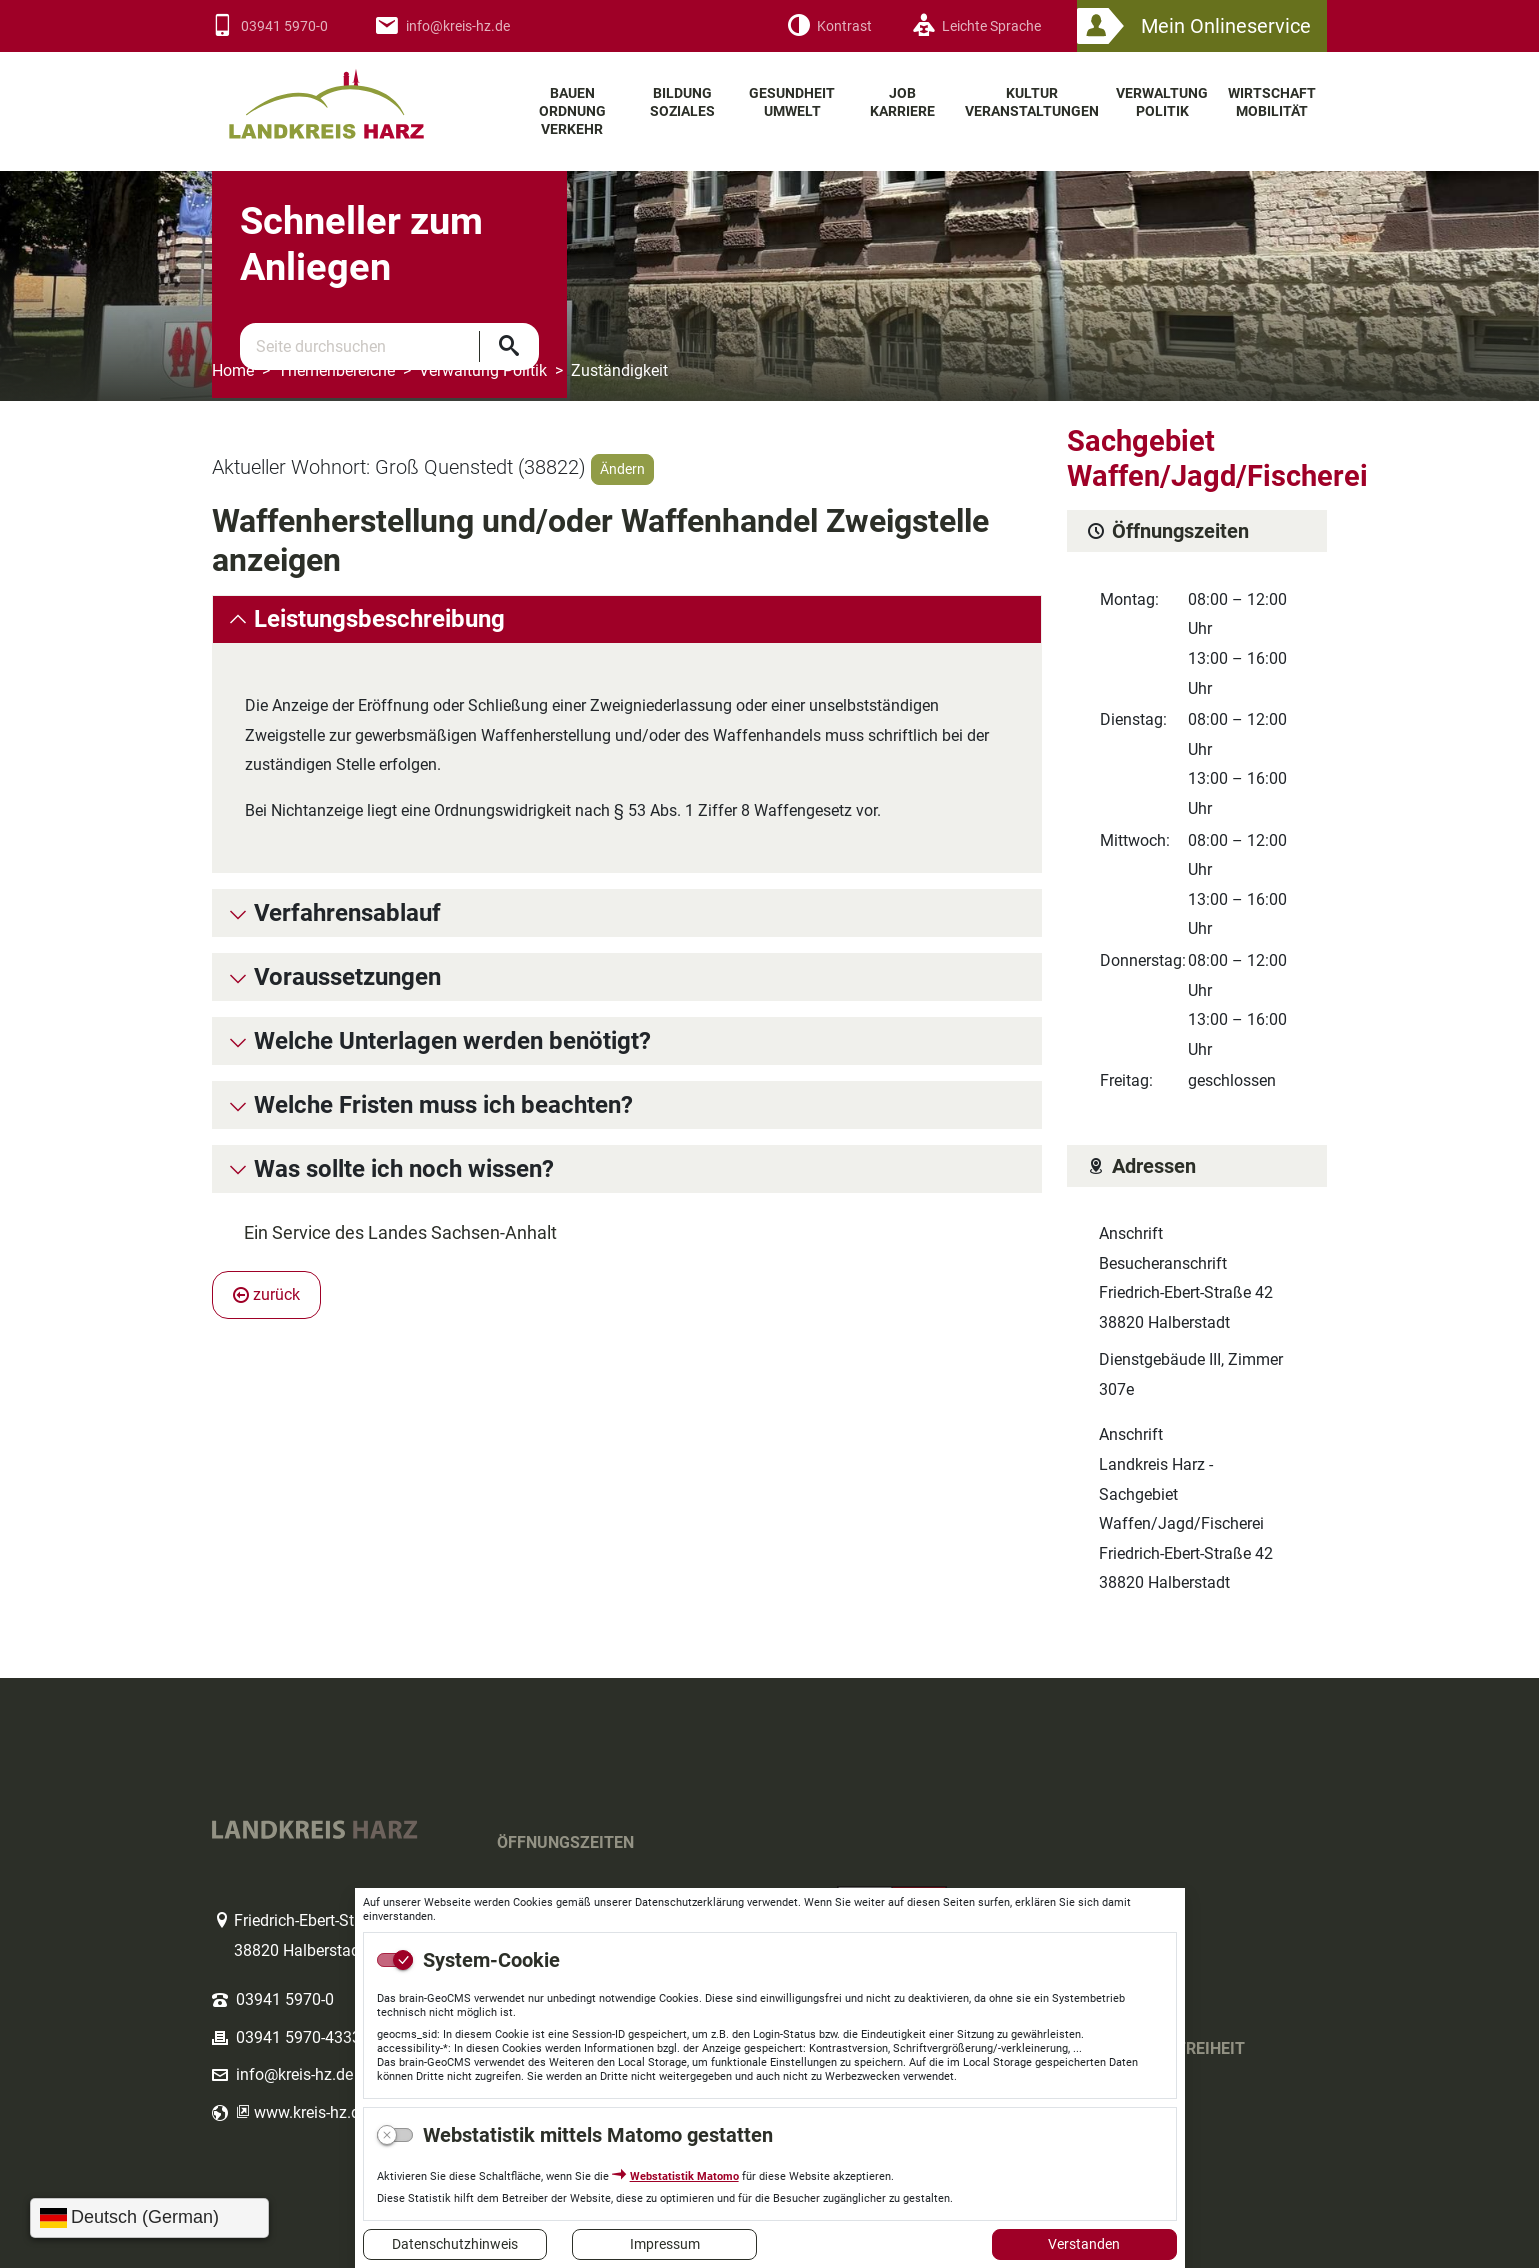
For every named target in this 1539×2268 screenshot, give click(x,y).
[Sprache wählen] (149, 2218)
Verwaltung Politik (483, 370)
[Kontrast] (829, 26)
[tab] (627, 619)
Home (233, 370)
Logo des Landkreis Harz (352, 95)
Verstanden (1084, 2244)
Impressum (665, 2244)
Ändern (622, 469)
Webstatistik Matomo (684, 2176)
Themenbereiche (336, 370)
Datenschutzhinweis (455, 2244)
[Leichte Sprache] (976, 26)
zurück (266, 1294)
